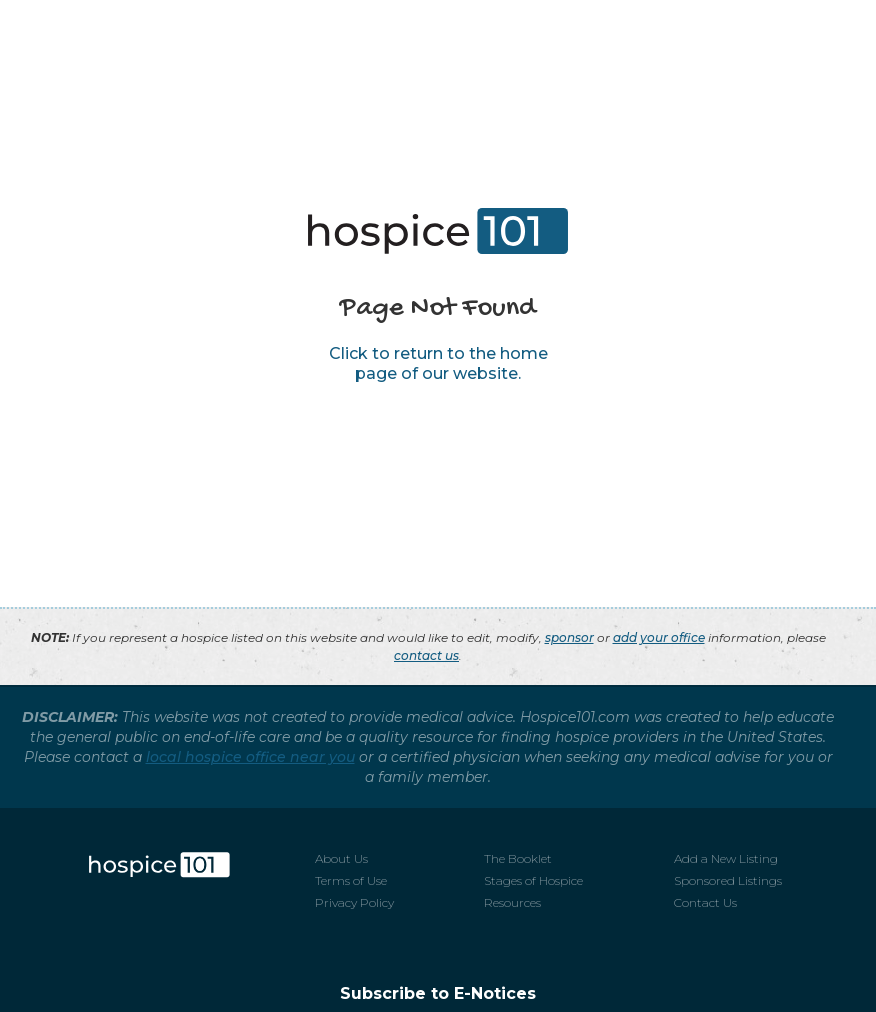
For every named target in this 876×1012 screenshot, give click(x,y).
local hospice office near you (250, 757)
